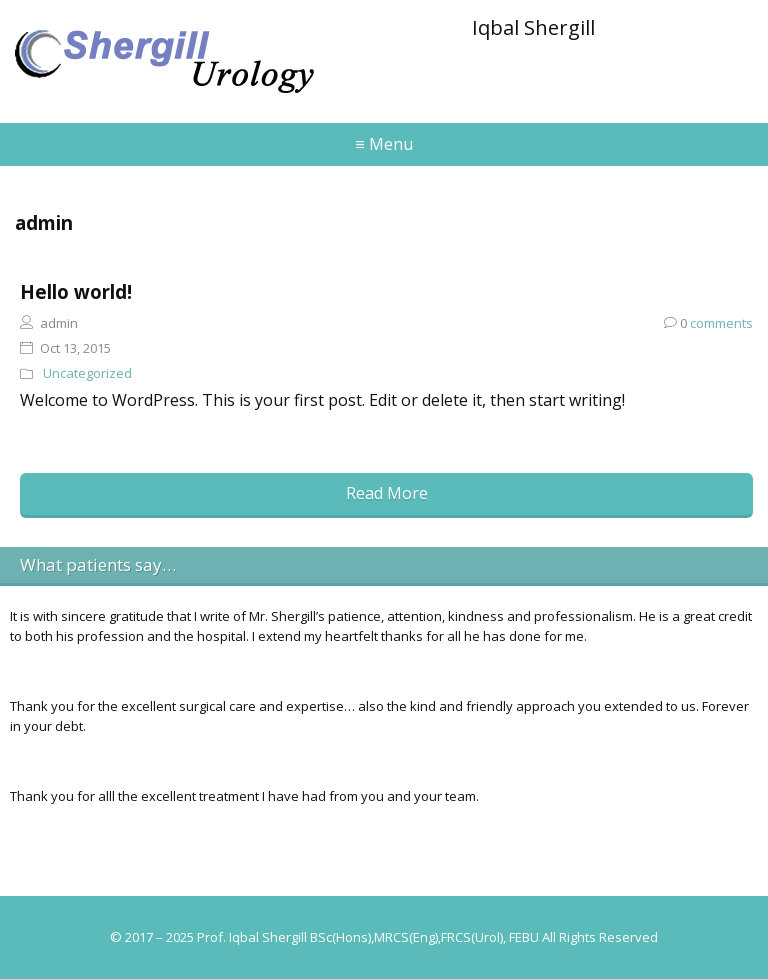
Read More (387, 493)
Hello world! (76, 291)
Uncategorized (87, 373)
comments (708, 323)
